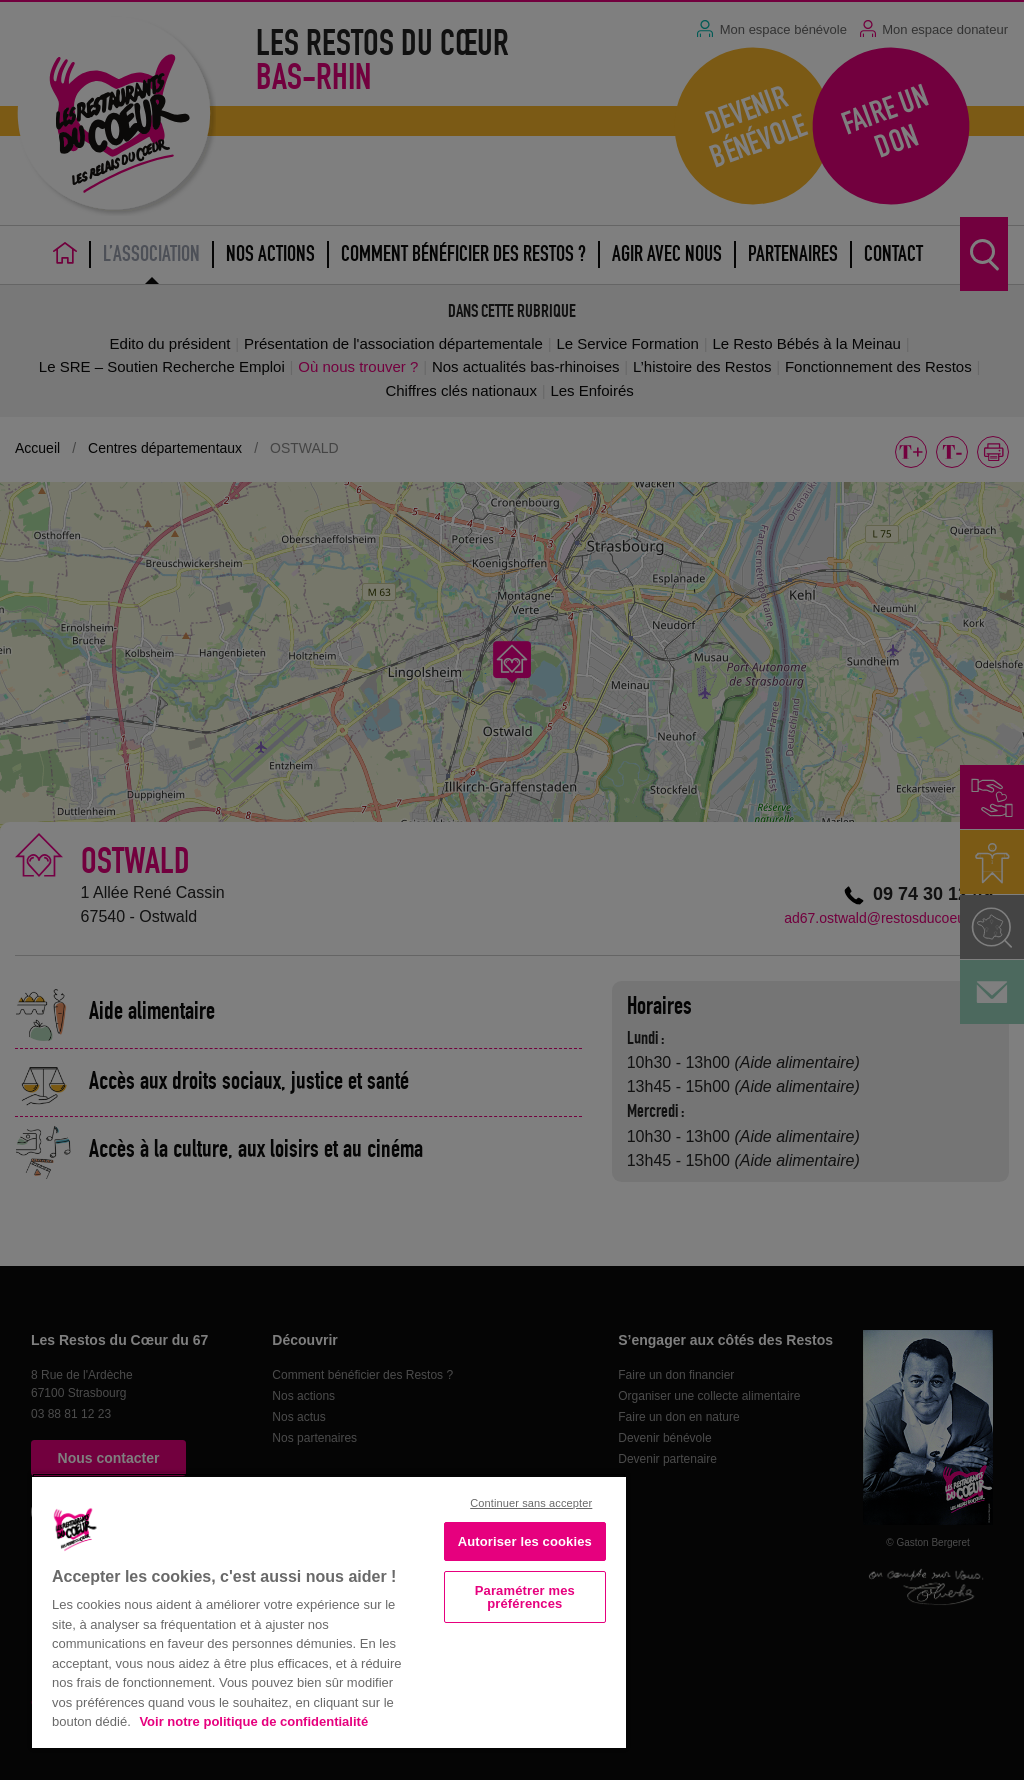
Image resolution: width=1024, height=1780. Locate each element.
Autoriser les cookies (525, 1541)
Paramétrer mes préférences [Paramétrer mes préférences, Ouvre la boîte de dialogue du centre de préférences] (525, 1597)
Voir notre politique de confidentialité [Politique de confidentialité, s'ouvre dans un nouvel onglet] (253, 1721)
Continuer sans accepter (531, 1503)
